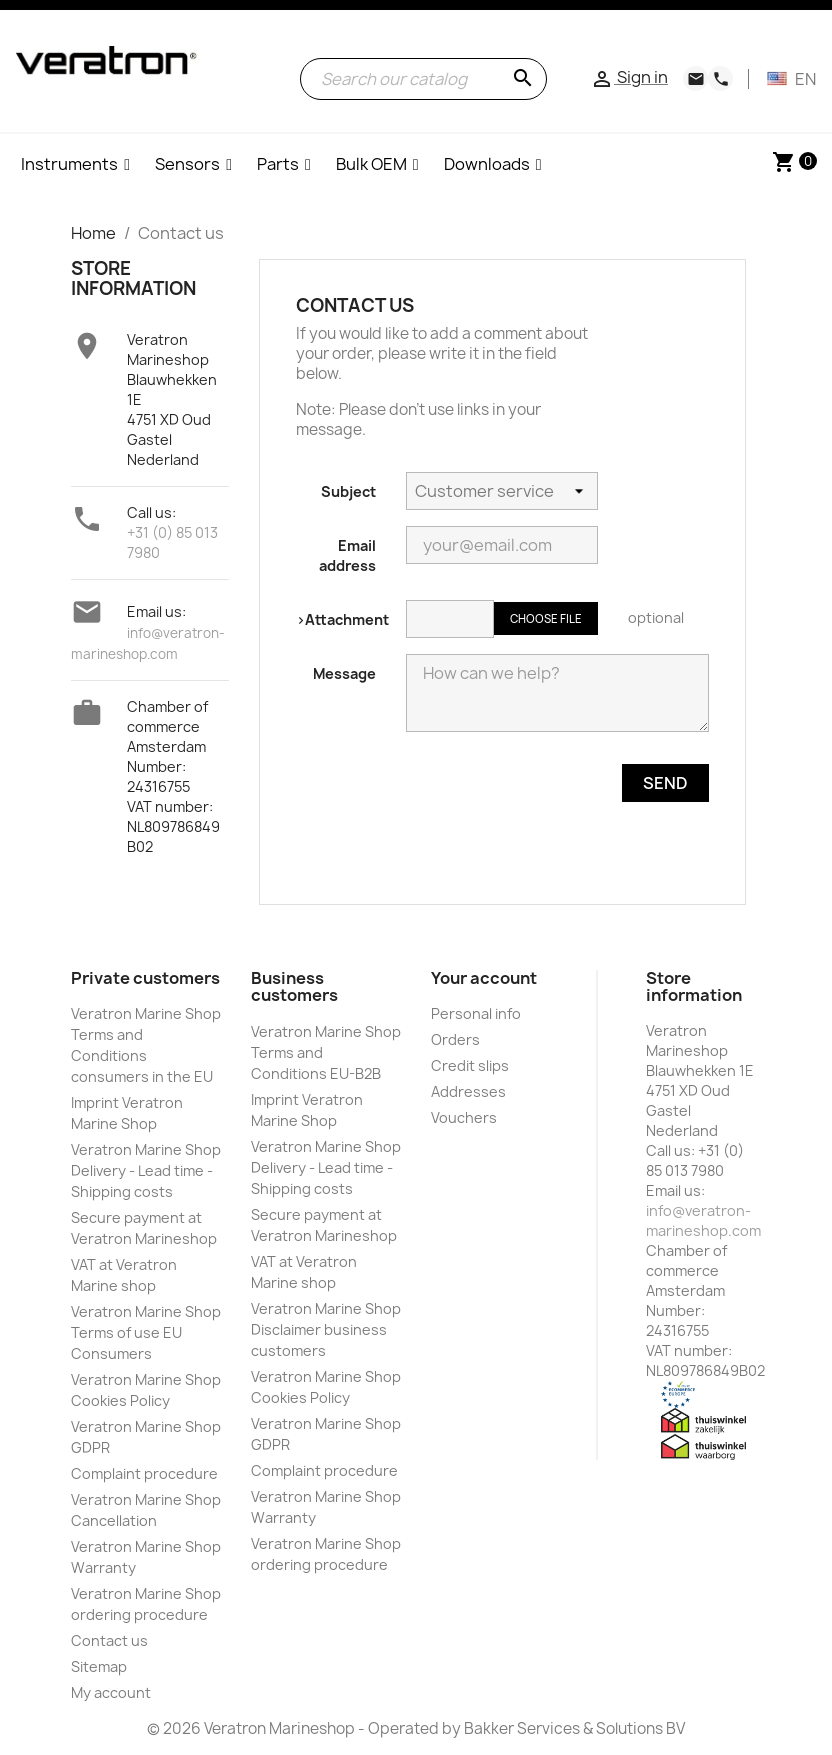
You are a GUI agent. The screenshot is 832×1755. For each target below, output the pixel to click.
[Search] (423, 79)
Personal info (476, 1013)
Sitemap (99, 1666)
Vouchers (464, 1117)
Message (344, 673)
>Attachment (342, 619)
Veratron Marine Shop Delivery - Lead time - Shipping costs (146, 1170)
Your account (484, 978)
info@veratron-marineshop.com (703, 1220)
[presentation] (502, 841)
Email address (347, 555)
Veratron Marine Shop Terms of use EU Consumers (146, 1332)
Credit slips (470, 1065)
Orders (455, 1039)
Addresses (468, 1091)
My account (111, 1692)
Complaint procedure (144, 1473)
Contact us (109, 1640)
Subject (348, 491)
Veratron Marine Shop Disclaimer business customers (326, 1329)
